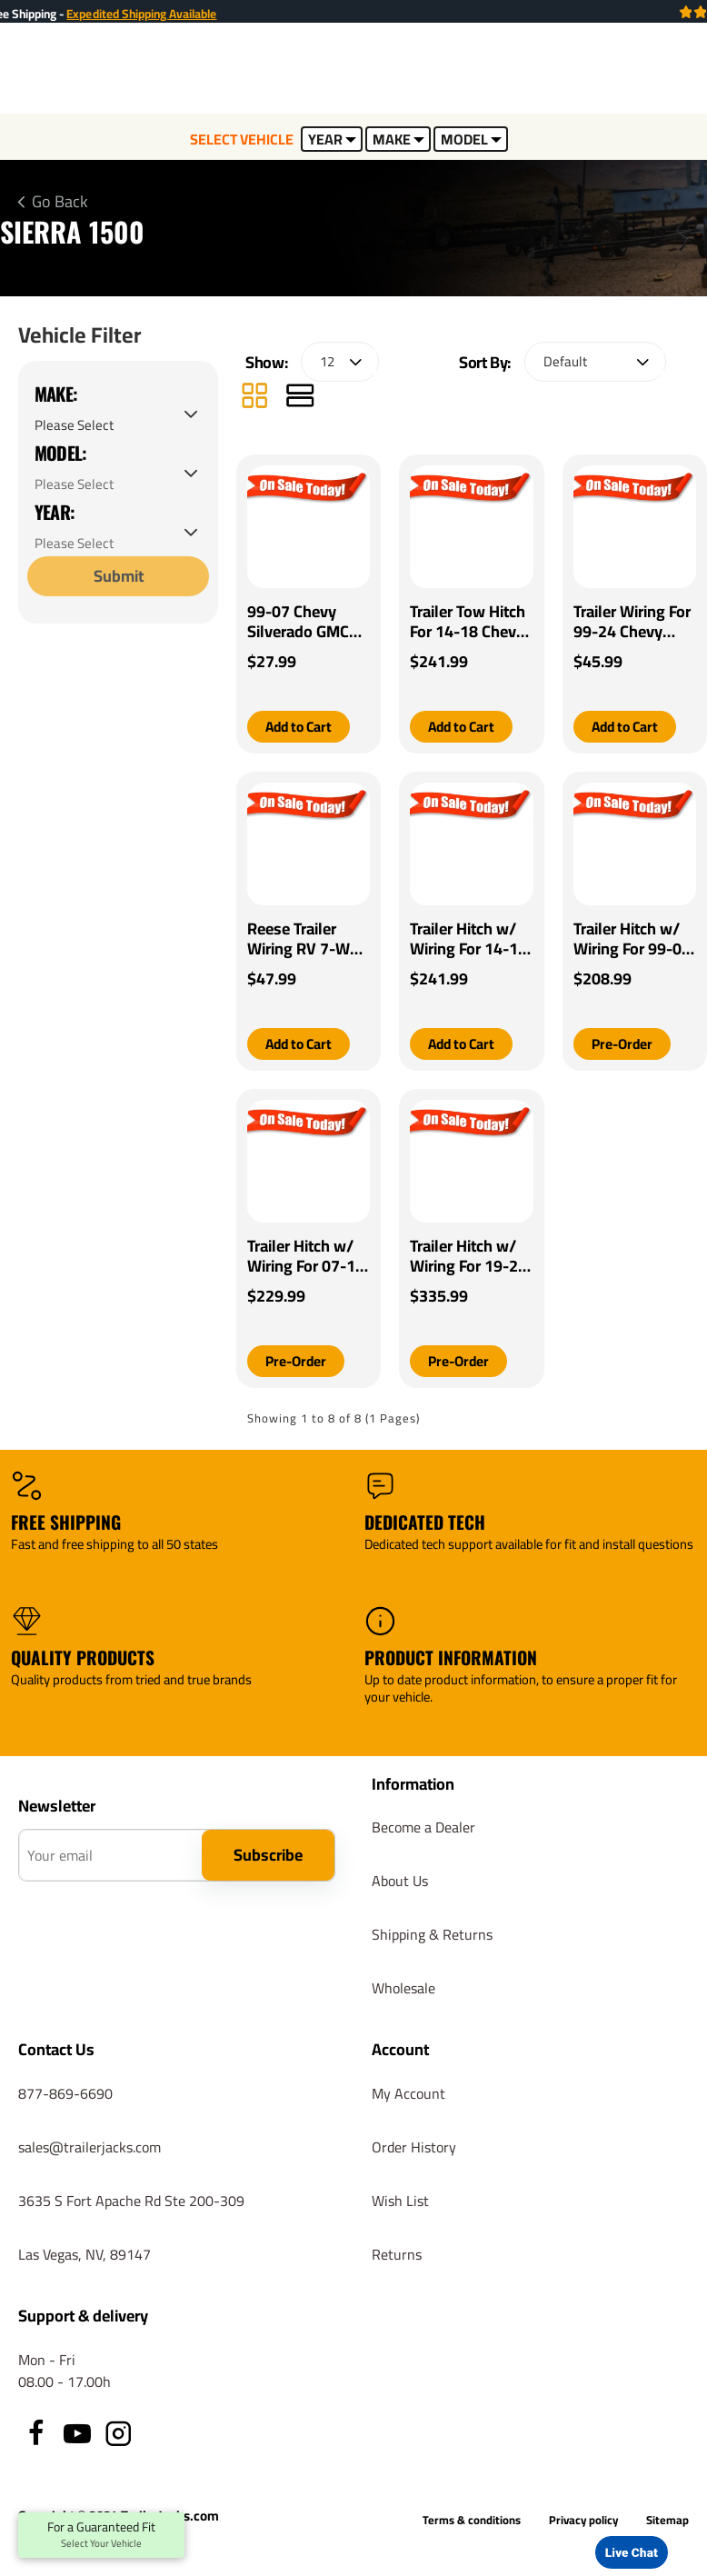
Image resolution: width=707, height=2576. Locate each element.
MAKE (398, 139)
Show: (266, 362)
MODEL (471, 139)
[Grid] (254, 398)
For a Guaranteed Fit (101, 2535)
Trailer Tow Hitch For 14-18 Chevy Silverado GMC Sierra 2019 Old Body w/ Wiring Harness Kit (467, 622)
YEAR (332, 139)
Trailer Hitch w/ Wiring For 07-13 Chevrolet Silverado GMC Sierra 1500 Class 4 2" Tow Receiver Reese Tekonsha (308, 1257)
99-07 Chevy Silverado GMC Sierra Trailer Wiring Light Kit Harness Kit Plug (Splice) (305, 622)
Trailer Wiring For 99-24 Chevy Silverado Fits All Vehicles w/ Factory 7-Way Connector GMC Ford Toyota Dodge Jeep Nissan (632, 622)
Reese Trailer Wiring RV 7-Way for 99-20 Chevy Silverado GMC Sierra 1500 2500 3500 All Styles (307, 940)
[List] (300, 398)
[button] (300, 727)
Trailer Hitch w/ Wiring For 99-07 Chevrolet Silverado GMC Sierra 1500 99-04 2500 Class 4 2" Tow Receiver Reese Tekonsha (632, 940)
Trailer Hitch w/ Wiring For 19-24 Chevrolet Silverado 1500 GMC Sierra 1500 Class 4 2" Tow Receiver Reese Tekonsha (468, 1257)
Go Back (60, 202)
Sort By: (485, 362)
